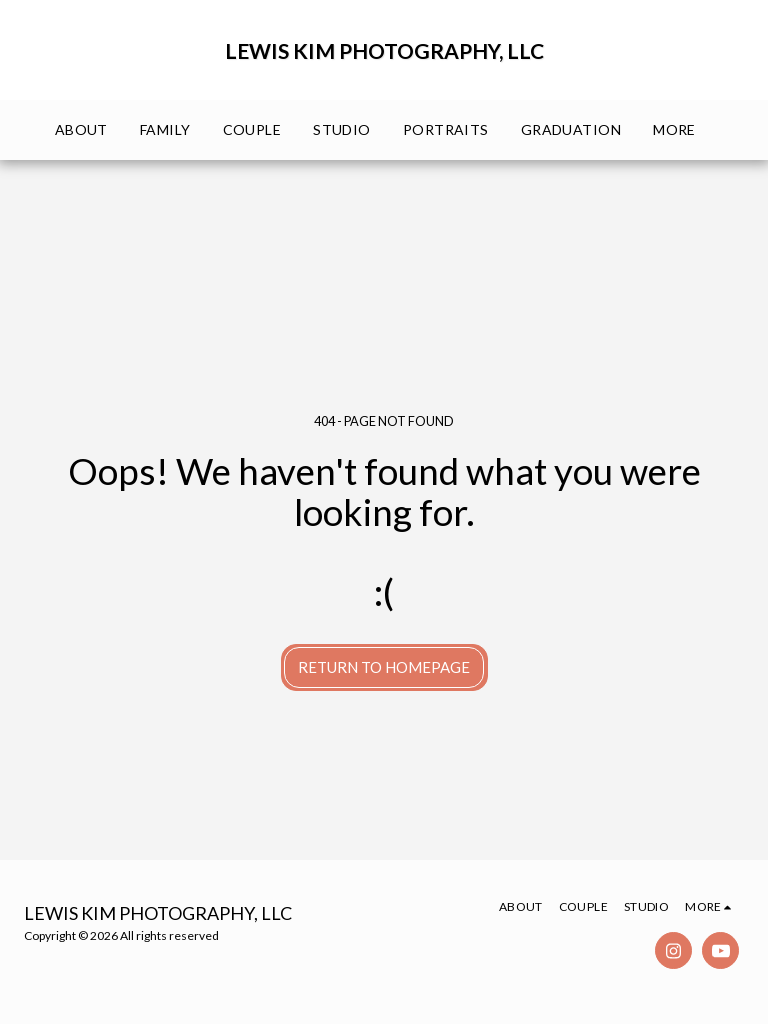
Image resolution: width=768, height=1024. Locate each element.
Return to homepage (384, 667)
